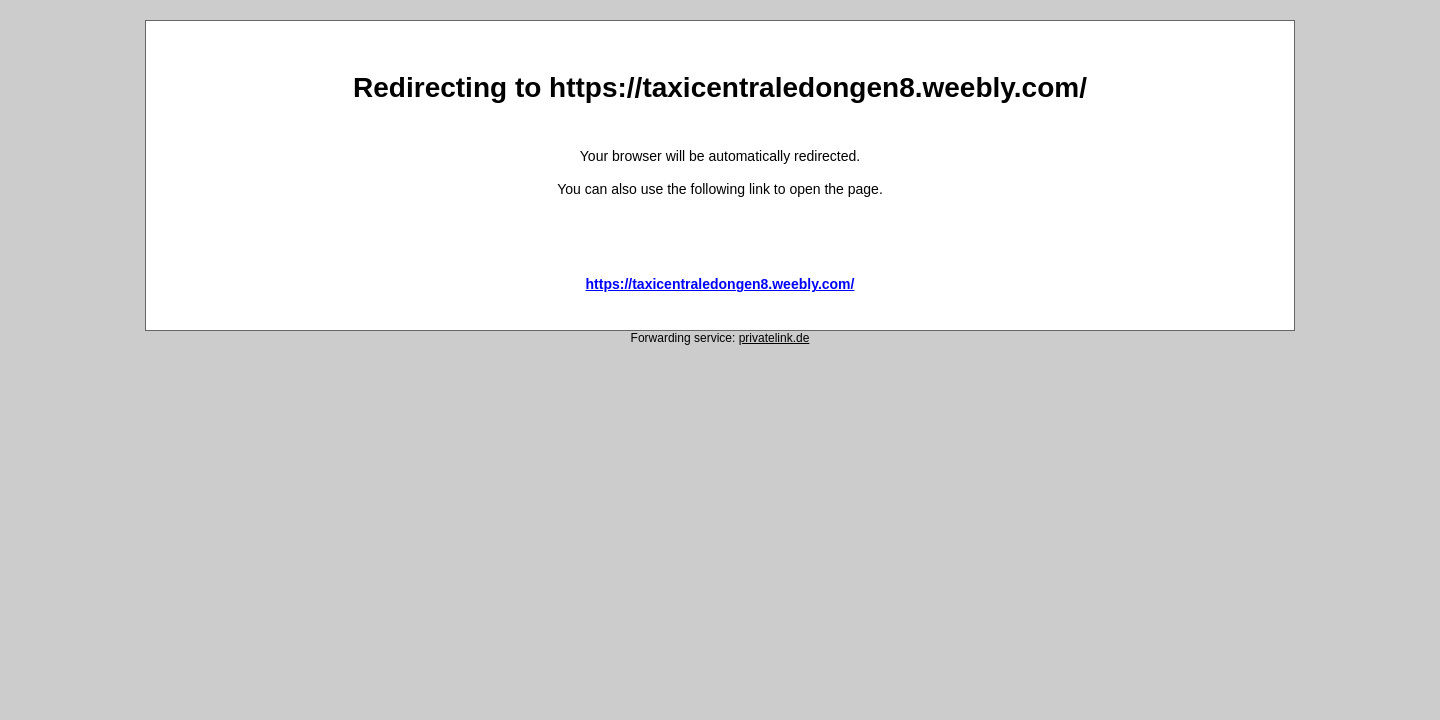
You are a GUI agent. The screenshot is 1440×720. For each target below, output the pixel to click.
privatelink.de (774, 338)
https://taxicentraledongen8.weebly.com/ (720, 284)
